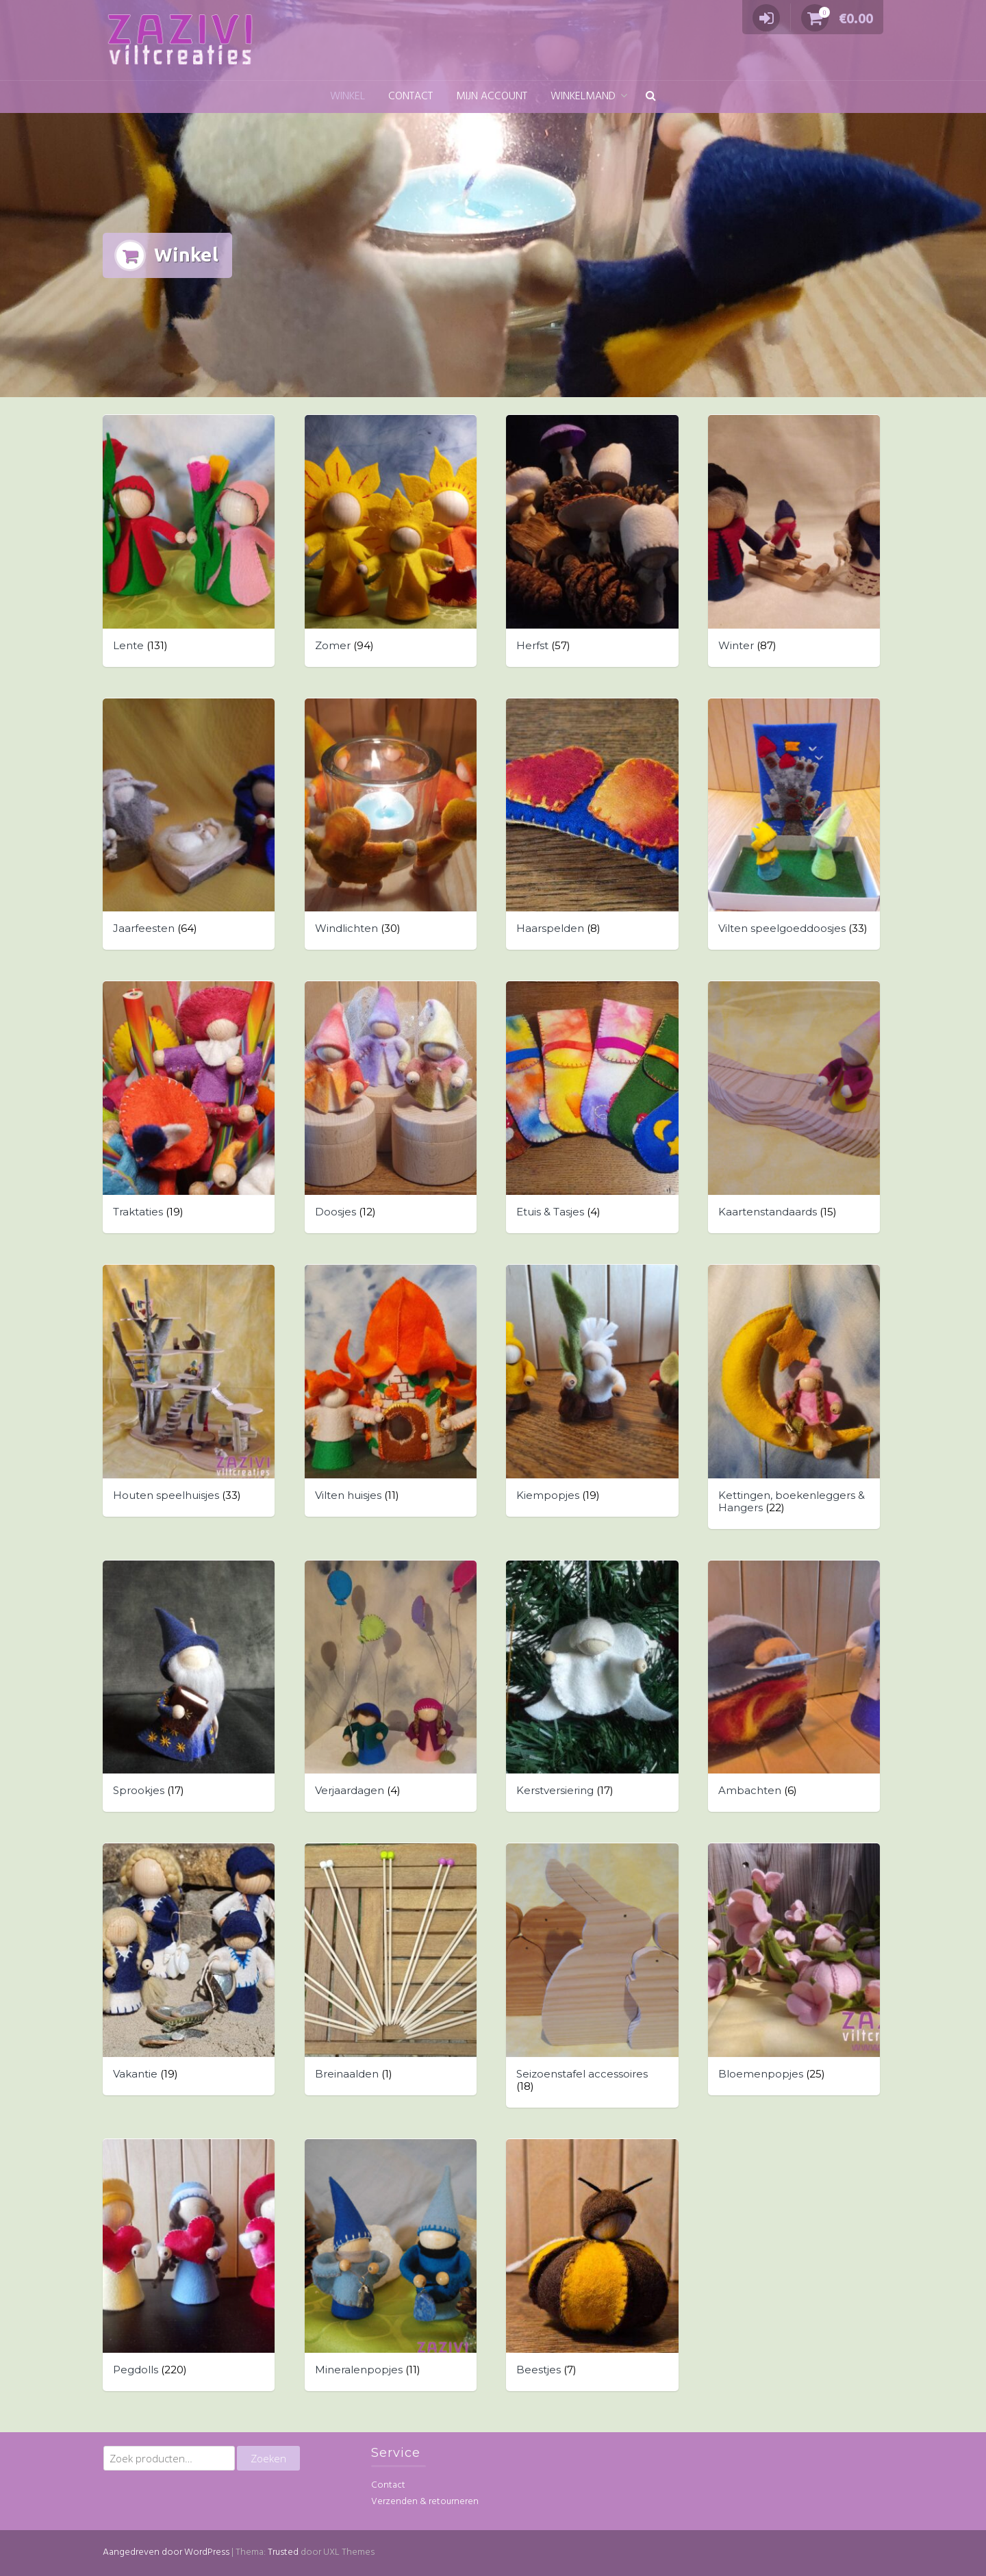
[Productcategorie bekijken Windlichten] (391, 824)
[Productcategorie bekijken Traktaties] (189, 1107)
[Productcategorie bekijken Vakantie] (189, 1969)
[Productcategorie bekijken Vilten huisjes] (391, 1391)
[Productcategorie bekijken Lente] (189, 541)
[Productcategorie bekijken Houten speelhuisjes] (189, 1391)
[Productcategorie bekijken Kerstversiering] (592, 1687)
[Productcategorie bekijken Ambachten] (794, 1687)
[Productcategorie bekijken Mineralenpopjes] (391, 2265)
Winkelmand (583, 96)
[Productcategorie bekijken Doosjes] (391, 1107)
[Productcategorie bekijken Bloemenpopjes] (794, 1969)
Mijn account (491, 96)
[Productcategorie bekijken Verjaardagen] (391, 1687)
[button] (650, 97)
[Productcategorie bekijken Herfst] (592, 541)
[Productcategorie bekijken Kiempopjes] (592, 1391)
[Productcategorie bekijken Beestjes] (592, 2265)
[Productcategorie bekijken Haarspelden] (592, 824)
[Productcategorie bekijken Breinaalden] (391, 1969)
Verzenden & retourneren (425, 2502)
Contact (410, 96)
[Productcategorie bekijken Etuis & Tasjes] (592, 1107)
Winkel (347, 96)
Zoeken (268, 2458)
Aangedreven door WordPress (166, 2552)
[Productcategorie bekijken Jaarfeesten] (189, 824)
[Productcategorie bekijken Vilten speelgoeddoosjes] (794, 824)
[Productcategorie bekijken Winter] (794, 541)
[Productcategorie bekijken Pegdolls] (189, 2265)
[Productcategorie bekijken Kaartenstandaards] (794, 1107)
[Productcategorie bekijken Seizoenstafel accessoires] (592, 1975)
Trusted (283, 2552)
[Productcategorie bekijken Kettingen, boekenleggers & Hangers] (794, 1397)
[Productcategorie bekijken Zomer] (391, 541)
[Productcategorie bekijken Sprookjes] (189, 1687)
